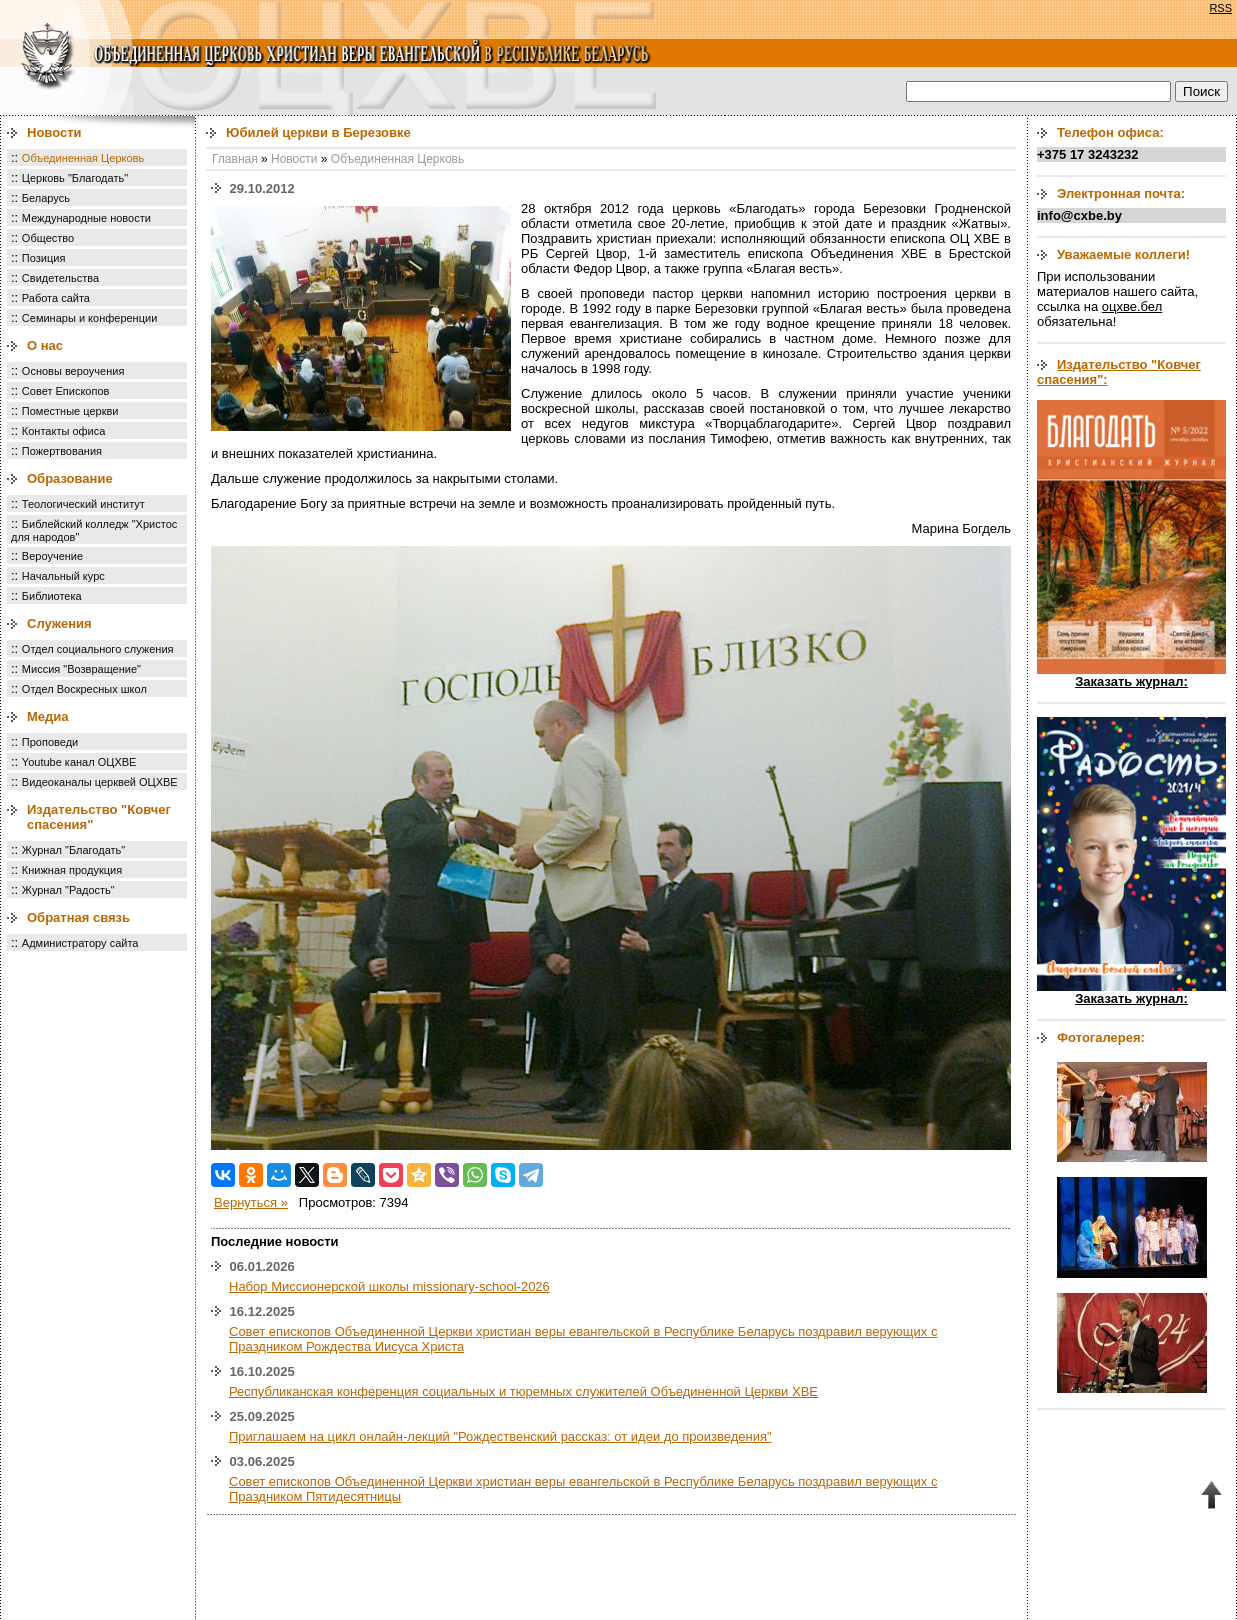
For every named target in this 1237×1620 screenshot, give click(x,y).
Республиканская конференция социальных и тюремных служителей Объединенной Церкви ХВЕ (523, 1391)
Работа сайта (56, 298)
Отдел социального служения (98, 649)
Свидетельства (60, 278)
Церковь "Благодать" (75, 178)
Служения (59, 623)
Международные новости (86, 218)
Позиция (44, 258)
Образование (70, 478)
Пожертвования (62, 451)
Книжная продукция (72, 870)
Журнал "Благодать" (73, 850)
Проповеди (50, 742)
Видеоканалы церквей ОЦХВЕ (100, 782)
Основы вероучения (73, 371)
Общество (48, 238)
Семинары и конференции (89, 318)
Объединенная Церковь (83, 158)
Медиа (48, 716)
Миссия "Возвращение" (81, 669)
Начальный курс (63, 576)
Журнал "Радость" (68, 890)
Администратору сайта (80, 943)
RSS (1220, 8)
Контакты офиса (64, 431)
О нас (45, 345)
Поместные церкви (70, 411)
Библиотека (52, 596)
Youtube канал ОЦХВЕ (79, 762)
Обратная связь (78, 917)
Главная (235, 159)
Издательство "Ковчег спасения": (1119, 372)
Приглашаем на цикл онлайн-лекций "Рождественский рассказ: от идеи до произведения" (500, 1436)
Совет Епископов (66, 391)
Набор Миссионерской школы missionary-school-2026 (389, 1286)
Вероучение (52, 556)
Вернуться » (251, 1202)
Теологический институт (83, 504)
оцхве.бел (1132, 306)
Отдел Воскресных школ (84, 689)
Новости (54, 132)
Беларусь (46, 198)
